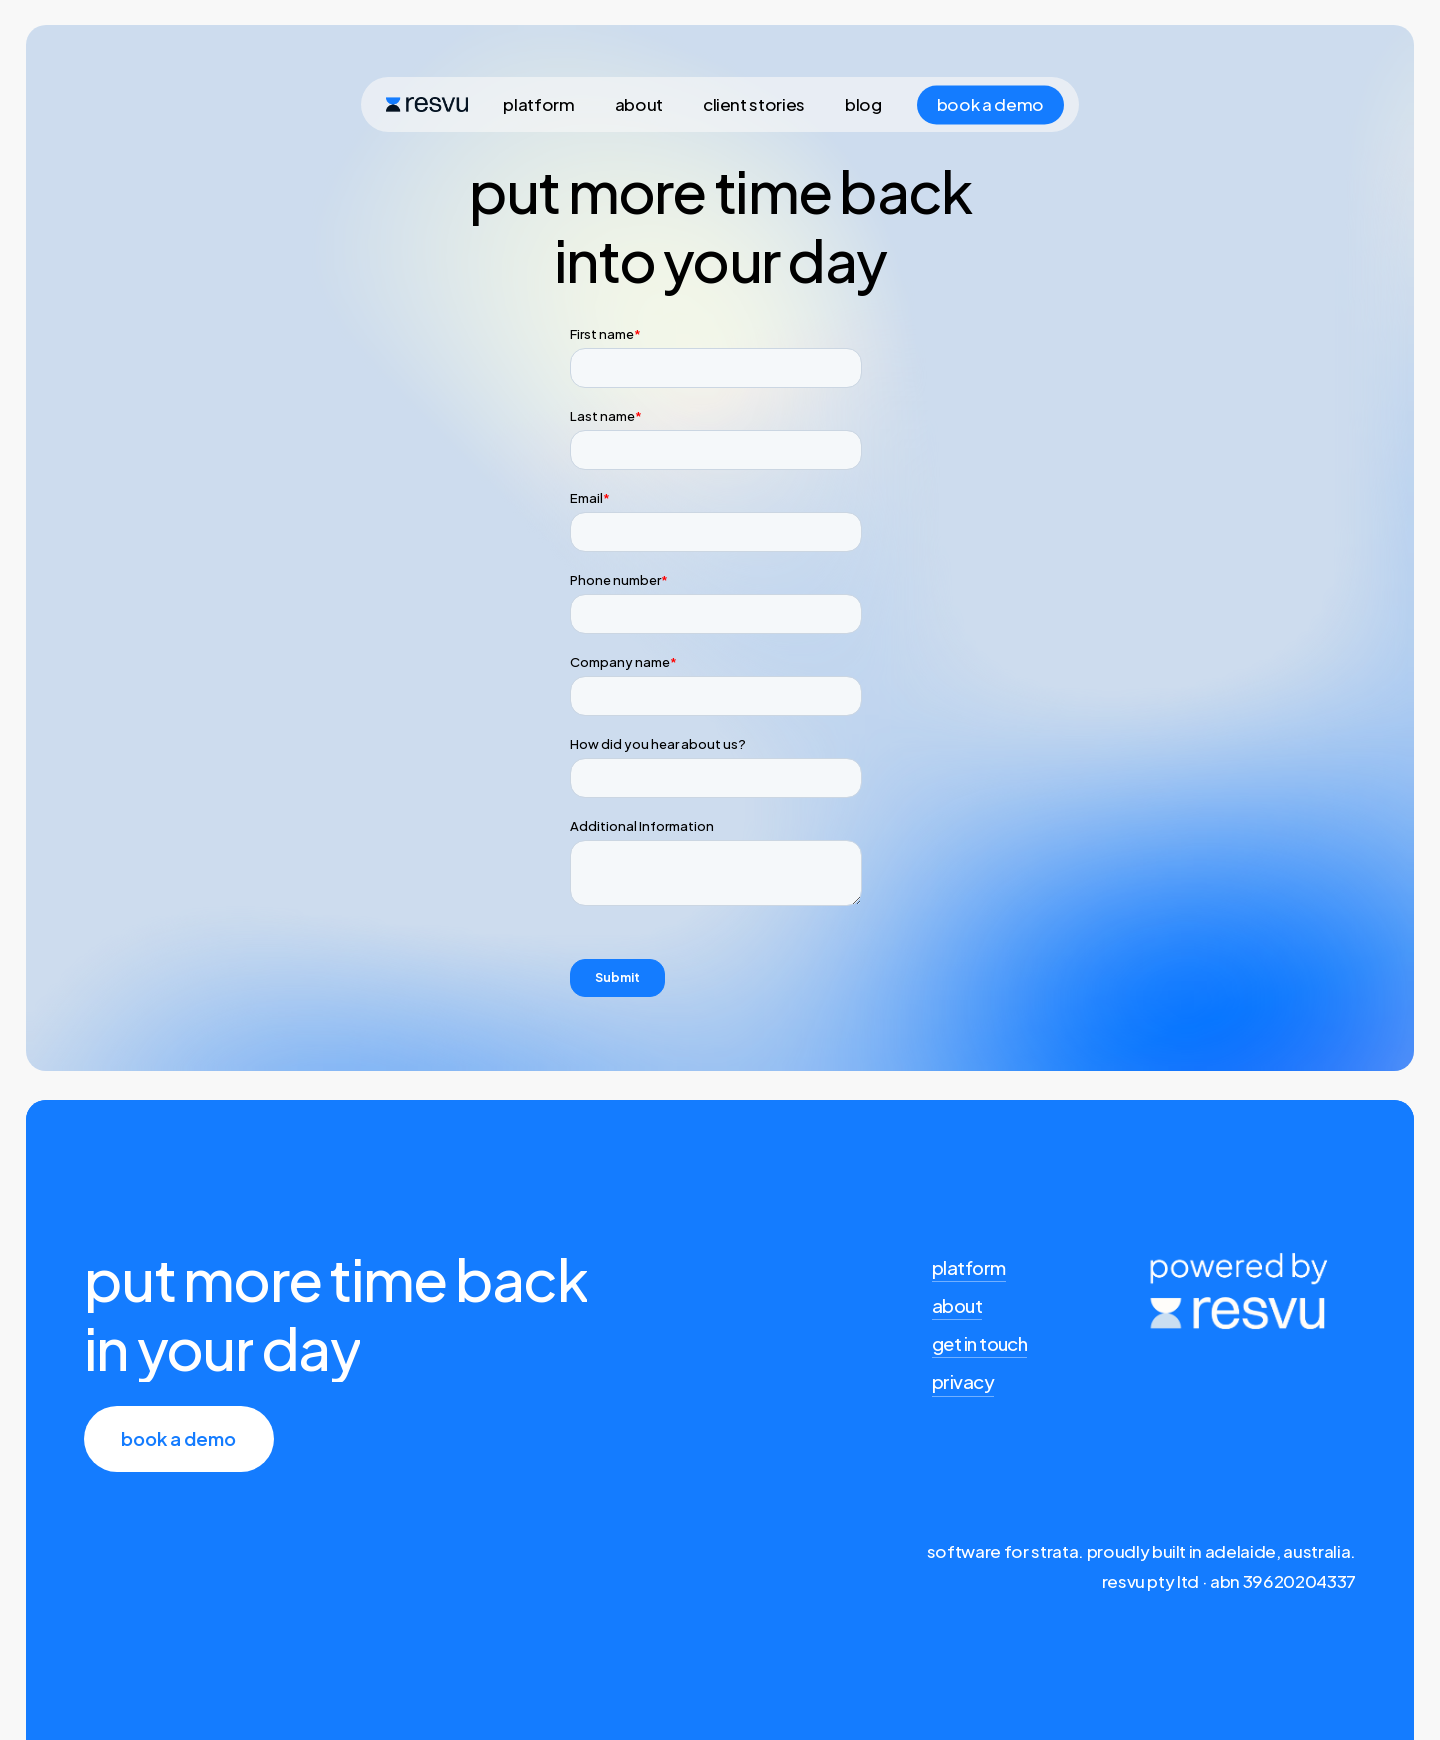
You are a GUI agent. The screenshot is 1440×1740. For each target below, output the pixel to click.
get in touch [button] (979, 1343)
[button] (178, 1439)
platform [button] (969, 1267)
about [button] (957, 1305)
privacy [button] (963, 1381)
